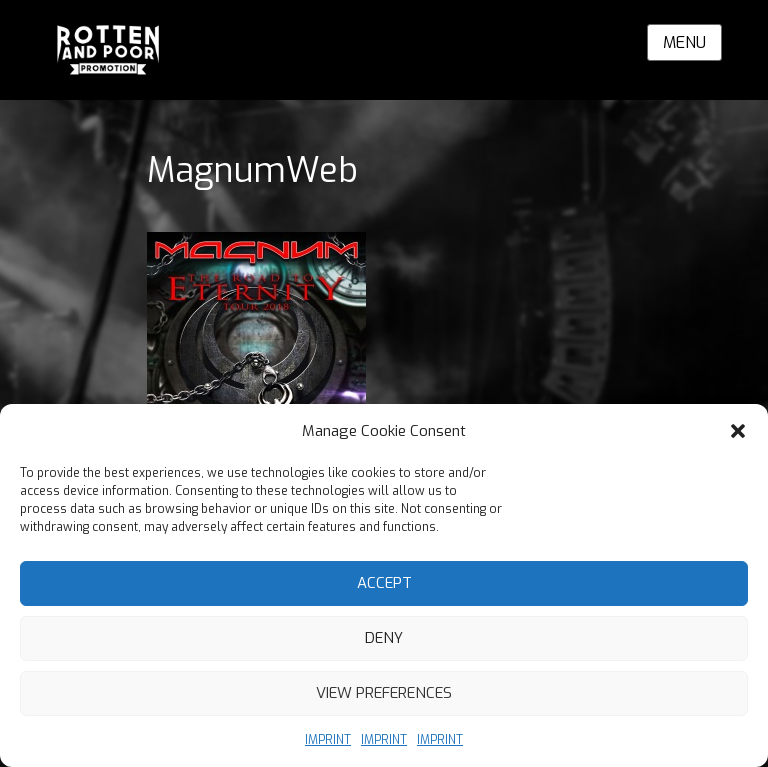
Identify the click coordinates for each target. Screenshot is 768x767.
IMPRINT (328, 740)
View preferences (384, 693)
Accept (384, 583)
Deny (384, 638)
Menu (684, 42)
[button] (738, 431)
